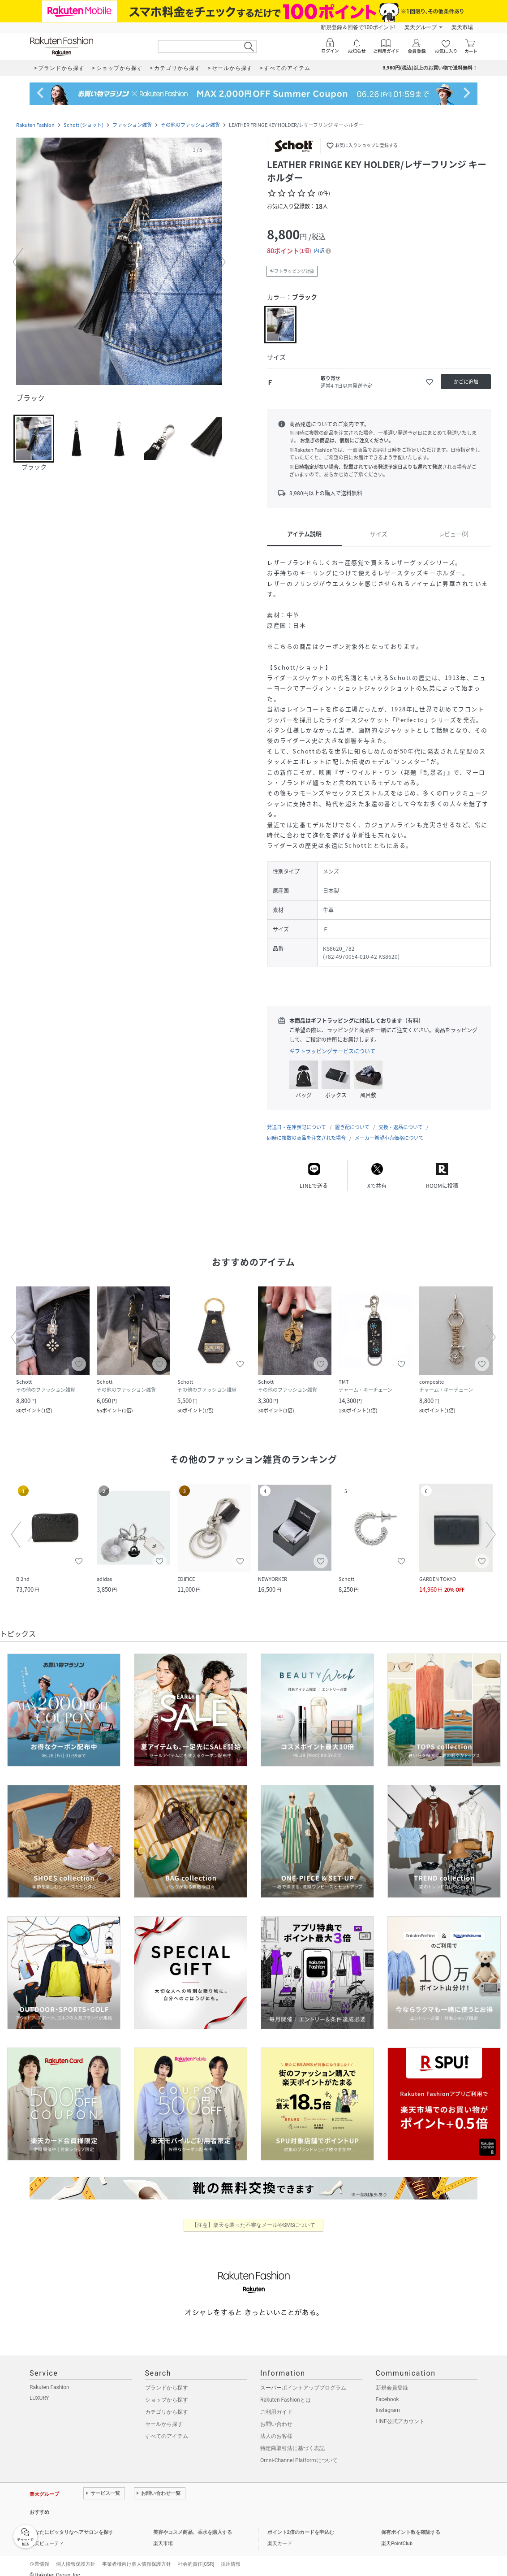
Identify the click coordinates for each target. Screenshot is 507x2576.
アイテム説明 (304, 533)
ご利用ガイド (276, 2403)
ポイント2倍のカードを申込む (300, 2523)
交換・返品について (400, 1118)
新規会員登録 (392, 2379)
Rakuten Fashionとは (285, 2391)
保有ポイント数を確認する (410, 2523)
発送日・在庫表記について (296, 1118)
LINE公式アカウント (400, 2412)
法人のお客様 (276, 2427)
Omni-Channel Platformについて (299, 2451)
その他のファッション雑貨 (190, 125)
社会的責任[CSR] (196, 2555)
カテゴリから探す (166, 2403)
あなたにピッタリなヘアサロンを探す (71, 2523)
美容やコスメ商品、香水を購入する (192, 2523)
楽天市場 (462, 27)
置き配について (352, 1118)
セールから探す (164, 2415)
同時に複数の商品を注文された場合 (306, 1129)
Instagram (388, 2401)
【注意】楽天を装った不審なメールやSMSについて (254, 2216)
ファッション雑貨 (132, 125)
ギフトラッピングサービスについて (332, 1051)
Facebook (387, 2390)
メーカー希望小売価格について (389, 1129)
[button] (119, 262)
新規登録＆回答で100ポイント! (358, 27)
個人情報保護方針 (75, 2555)
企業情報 (39, 2555)
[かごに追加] (466, 381)
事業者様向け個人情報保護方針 (136, 2555)
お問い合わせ (276, 2415)
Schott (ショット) (83, 125)
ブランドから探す (166, 2379)
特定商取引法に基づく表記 (292, 2439)
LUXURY (39, 2389)
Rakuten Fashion (35, 125)
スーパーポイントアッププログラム (303, 2379)
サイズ (378, 533)
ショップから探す (166, 2391)
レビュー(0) (453, 533)
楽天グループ (420, 27)
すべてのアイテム (166, 2427)
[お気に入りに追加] (429, 382)
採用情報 (231, 2555)
